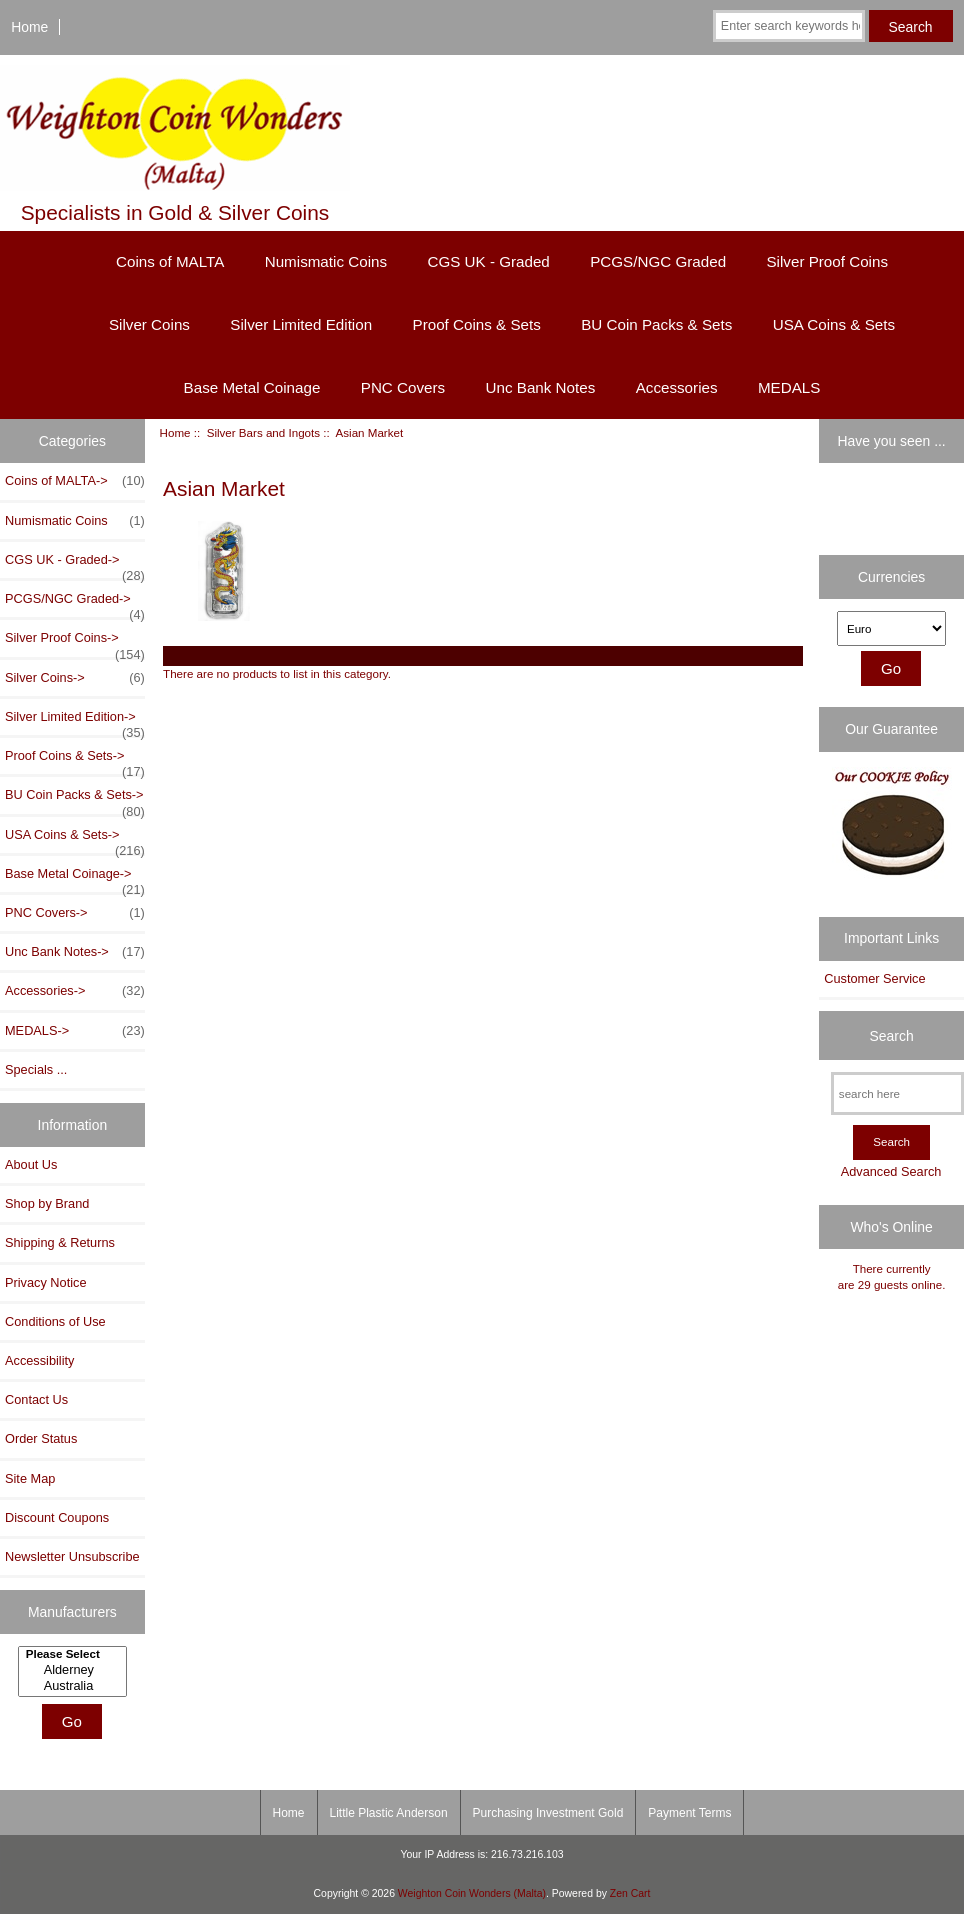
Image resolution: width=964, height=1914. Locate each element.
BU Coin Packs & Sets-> (75, 800)
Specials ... (36, 1069)
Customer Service (874, 978)
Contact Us (36, 1399)
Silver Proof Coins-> (75, 643)
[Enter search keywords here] (789, 26)
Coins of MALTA (170, 261)
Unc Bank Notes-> (75, 952)
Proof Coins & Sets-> (75, 761)
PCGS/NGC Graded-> (75, 604)
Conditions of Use (55, 1321)
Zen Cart (630, 1893)
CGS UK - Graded (488, 261)
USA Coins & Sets (834, 324)
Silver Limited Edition (301, 324)
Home (29, 27)
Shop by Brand (47, 1203)
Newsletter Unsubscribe (72, 1556)
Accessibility (39, 1360)
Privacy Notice (45, 1282)
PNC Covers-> (75, 913)
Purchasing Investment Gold (548, 1813)
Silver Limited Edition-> (75, 722)
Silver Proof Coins (827, 261)
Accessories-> (75, 991)
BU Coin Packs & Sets (656, 324)
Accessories (677, 387)
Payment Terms (689, 1813)
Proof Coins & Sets (477, 324)
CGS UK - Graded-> (75, 565)
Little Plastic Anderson (389, 1813)
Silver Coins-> (75, 678)
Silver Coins (149, 324)
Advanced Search (891, 1171)
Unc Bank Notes (541, 387)
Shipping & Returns (60, 1242)
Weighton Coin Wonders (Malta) (472, 1893)
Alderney (75, 1670)
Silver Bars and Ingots (263, 432)
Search (892, 1035)
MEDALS (789, 387)
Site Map (30, 1478)
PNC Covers (403, 387)
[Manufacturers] (72, 1671)
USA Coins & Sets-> (75, 840)
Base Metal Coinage (252, 387)
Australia (75, 1686)
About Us (31, 1164)
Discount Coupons (57, 1517)
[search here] (897, 1093)
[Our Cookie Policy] (892, 829)
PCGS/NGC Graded (658, 261)
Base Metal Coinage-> (75, 879)
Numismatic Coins (326, 261)
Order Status (41, 1438)
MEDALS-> (75, 1031)
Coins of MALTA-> (75, 481)
